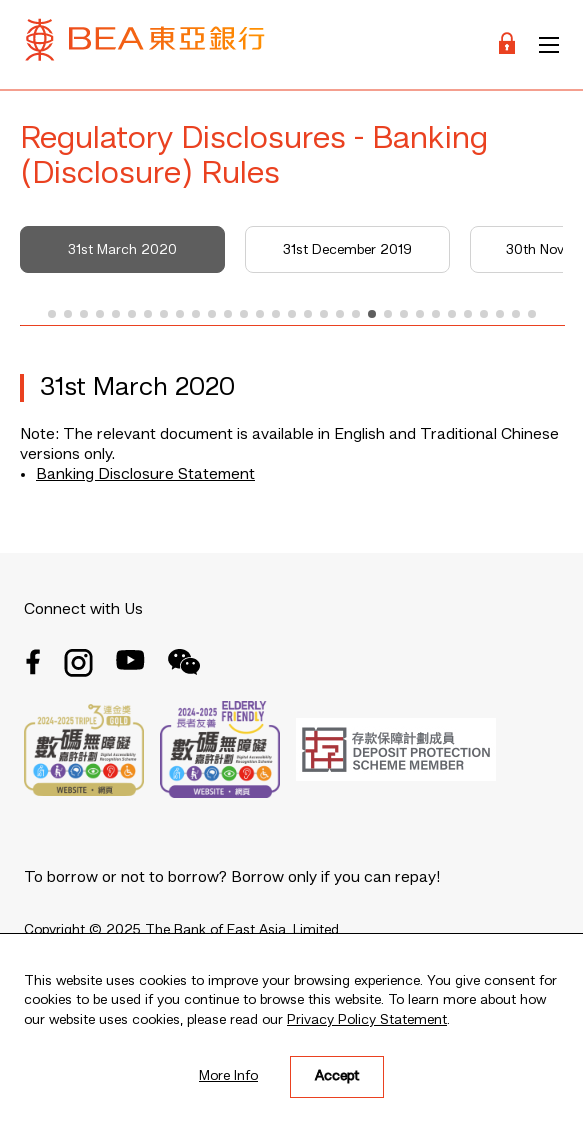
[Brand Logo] (145, 44)
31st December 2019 (347, 250)
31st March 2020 (122, 250)
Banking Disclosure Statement (145, 475)
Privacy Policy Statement (367, 1020)
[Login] (507, 44)
